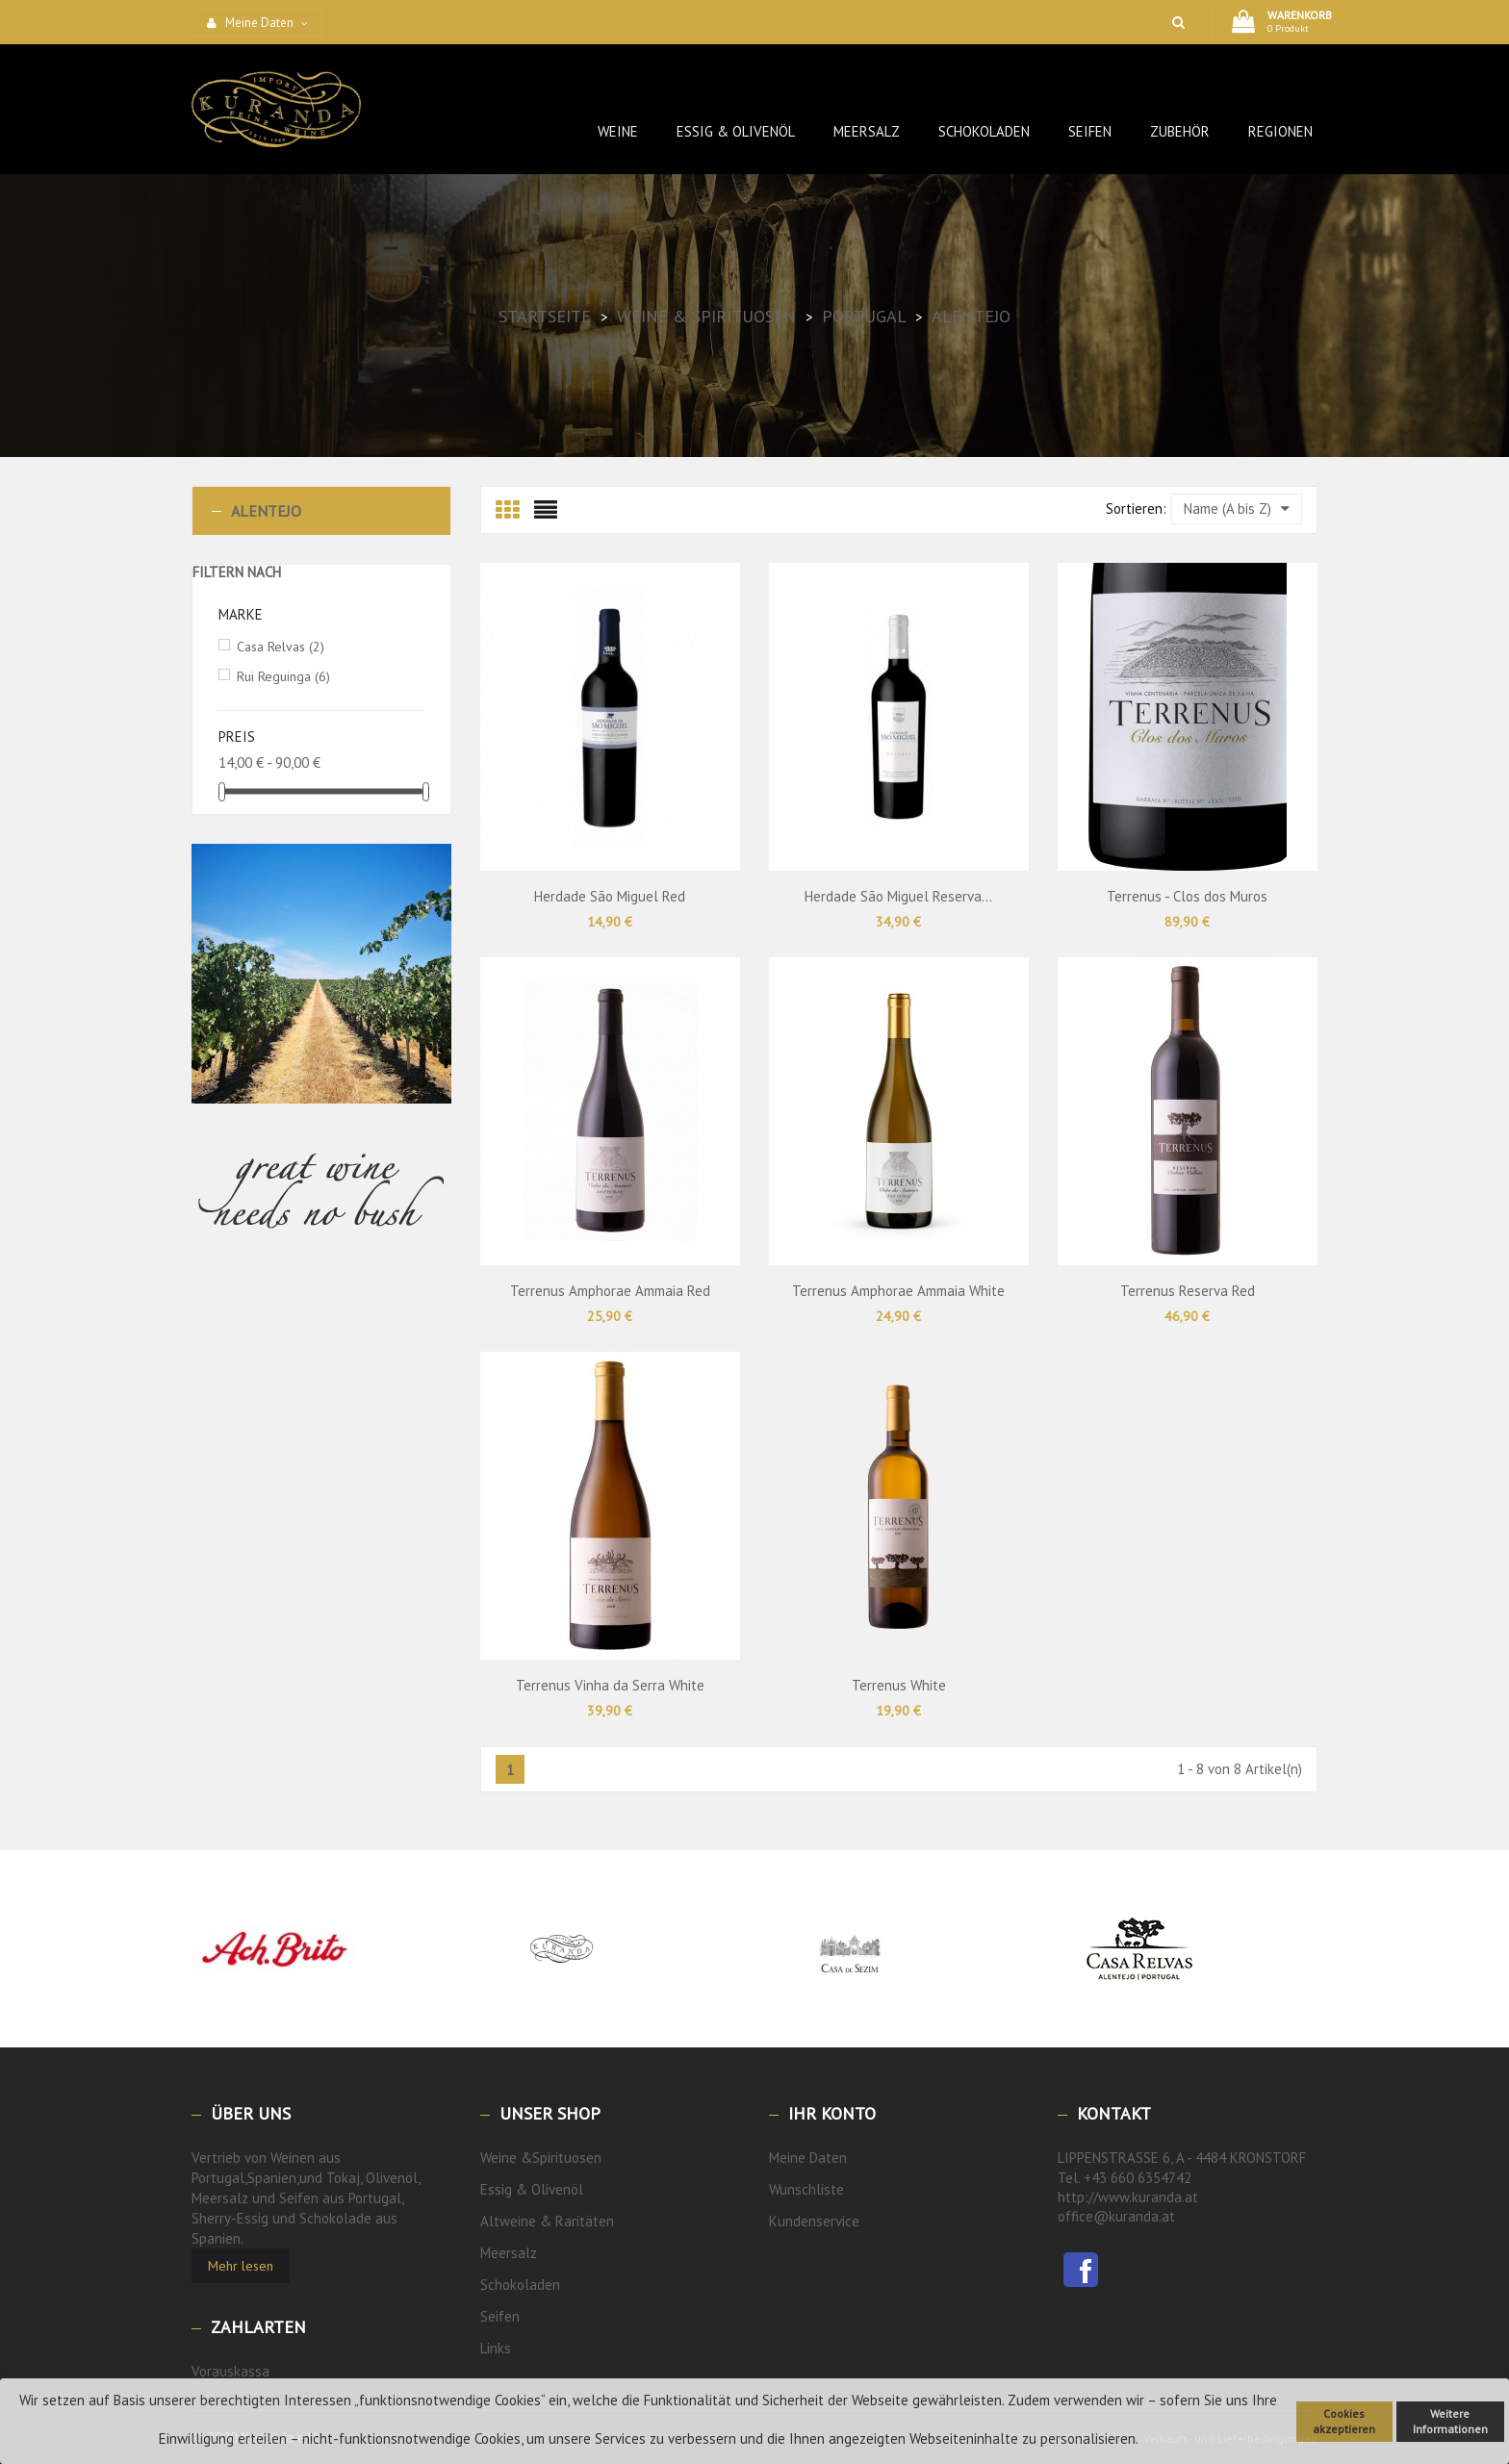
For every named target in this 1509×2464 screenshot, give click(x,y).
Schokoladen (520, 2284)
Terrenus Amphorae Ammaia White (898, 1291)
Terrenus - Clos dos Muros (1187, 896)
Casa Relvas (280, 646)
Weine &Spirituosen (540, 2157)
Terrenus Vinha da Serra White (610, 1685)
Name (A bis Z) (1237, 508)
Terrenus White (899, 1685)
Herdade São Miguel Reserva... (898, 896)
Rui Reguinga (283, 676)
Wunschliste (806, 2189)
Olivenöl (557, 2189)
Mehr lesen (240, 2265)
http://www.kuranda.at (1128, 2197)
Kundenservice (814, 2221)
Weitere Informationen (1450, 2421)
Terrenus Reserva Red (1187, 1291)
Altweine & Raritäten (547, 2221)
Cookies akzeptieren (1344, 2421)
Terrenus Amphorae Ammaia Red (610, 1291)
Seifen (500, 2316)
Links (495, 2348)
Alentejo (266, 511)
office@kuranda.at (1116, 2216)
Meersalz (508, 2253)
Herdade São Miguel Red (609, 896)
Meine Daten (808, 2157)
